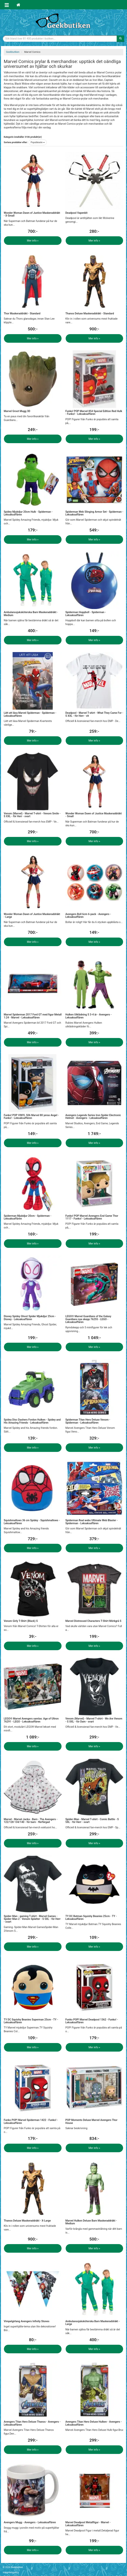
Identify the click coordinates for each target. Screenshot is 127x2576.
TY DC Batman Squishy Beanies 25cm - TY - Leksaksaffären (91, 1917)
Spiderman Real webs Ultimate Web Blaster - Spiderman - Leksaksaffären (91, 1522)
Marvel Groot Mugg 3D (17, 411)
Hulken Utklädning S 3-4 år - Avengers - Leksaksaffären (88, 1016)
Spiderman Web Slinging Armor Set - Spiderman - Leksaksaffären (94, 513)
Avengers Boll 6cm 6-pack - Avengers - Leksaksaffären (88, 915)
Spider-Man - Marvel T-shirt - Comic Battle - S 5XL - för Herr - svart (92, 1820)
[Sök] (120, 38)
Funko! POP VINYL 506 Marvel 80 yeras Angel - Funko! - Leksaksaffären (31, 1116)
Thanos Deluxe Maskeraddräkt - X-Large (27, 2220)
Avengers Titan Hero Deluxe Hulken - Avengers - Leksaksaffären (93, 2423)
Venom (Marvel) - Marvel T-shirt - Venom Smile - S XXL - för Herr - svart (32, 815)
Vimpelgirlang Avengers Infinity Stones (26, 2321)
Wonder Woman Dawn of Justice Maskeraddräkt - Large (32, 915)
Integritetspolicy (11, 2572)
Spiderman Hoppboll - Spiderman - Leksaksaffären (85, 613)
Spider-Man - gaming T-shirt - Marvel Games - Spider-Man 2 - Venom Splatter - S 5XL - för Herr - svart (32, 1919)
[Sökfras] (60, 38)
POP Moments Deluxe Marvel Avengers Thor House (91, 2121)
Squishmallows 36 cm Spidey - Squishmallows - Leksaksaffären (32, 1522)
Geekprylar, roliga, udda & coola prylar (64, 21)
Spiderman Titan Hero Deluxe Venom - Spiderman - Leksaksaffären (87, 1421)
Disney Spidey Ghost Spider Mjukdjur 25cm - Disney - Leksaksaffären (30, 1318)
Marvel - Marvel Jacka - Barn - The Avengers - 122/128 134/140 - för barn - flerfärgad (30, 1820)
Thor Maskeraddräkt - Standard (22, 313)
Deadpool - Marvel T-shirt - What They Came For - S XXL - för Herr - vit (94, 714)
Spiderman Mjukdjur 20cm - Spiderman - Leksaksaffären (27, 1217)
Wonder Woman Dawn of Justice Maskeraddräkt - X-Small (32, 214)
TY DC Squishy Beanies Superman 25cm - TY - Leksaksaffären (31, 2021)
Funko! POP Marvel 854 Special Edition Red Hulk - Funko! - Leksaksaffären (93, 412)
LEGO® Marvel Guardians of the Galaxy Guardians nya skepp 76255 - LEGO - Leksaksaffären (88, 1319)
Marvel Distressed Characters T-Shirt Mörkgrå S (93, 1620)
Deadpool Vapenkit (76, 212)
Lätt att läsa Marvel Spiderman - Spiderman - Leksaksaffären (30, 714)
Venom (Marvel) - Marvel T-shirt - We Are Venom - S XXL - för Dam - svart (93, 1720)
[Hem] (18, 4)
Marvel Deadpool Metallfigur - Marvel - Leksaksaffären (88, 2524)
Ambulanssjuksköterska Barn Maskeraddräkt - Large (92, 2323)
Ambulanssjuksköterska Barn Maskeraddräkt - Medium (31, 613)
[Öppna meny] (7, 4)
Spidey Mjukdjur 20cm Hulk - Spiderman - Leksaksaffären (28, 513)
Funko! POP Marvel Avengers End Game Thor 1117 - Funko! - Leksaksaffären (91, 1217)
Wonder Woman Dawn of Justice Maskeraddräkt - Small (93, 815)
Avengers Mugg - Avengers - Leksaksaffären (30, 2522)
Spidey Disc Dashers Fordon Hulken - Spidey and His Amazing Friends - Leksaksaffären (32, 1421)
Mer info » (33, 240)
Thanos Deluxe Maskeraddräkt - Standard (89, 313)
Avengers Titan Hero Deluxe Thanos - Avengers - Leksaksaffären (32, 2423)
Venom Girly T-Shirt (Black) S (21, 1620)
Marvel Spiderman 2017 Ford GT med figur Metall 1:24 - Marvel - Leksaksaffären (33, 1016)
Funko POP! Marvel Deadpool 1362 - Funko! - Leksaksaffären (91, 2021)
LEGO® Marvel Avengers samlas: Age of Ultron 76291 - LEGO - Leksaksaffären (31, 1720)
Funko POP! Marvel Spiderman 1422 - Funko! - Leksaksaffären (31, 2121)
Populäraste (38, 142)
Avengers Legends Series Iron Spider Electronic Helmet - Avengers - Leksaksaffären (93, 1116)
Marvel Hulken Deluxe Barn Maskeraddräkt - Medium (91, 2222)
